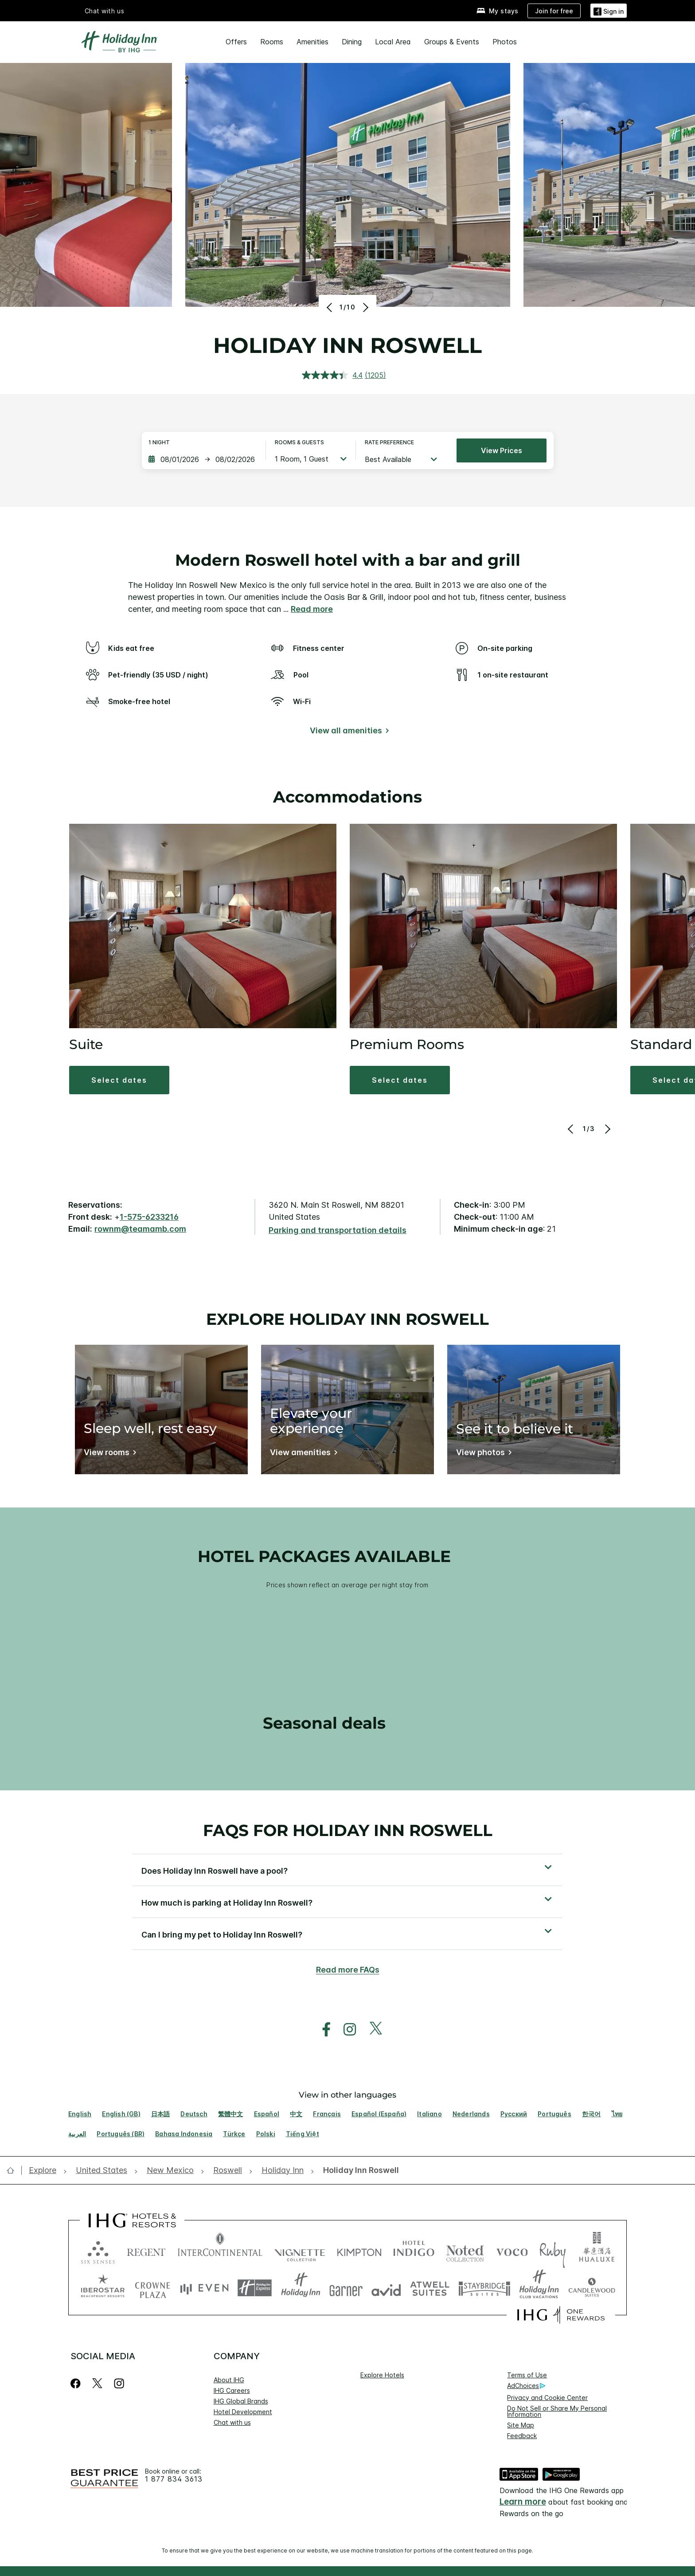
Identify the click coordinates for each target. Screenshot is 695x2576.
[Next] (364, 307)
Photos (504, 41)
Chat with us (232, 2422)
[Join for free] (554, 11)
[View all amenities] (348, 732)
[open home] (14, 2170)
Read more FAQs (347, 1969)
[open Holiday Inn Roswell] (358, 2170)
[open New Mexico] (170, 2170)
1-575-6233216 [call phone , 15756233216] (149, 1216)
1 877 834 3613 (174, 2479)
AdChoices (526, 2386)
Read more (312, 609)
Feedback (522, 2435)
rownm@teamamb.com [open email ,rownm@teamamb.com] (140, 1228)
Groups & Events (451, 41)
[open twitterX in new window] (371, 2029)
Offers (236, 41)
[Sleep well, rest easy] (108, 1454)
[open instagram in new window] (345, 2029)
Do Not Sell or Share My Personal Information (557, 2411)
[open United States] (101, 2170)
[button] (608, 10)
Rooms (271, 41)
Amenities (312, 41)
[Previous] (330, 307)
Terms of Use (527, 2375)
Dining (352, 41)
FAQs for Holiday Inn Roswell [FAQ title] (347, 1830)
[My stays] (497, 11)
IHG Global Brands (241, 2401)
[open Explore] (45, 2170)
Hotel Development (243, 2411)
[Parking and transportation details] (337, 1230)
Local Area (393, 41)
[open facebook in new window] (322, 2029)
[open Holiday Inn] (282, 2170)
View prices (501, 450)
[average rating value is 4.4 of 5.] (333, 375)
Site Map (520, 2425)
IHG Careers (232, 2390)
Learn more (523, 2502)
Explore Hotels (382, 2375)
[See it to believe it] (482, 1454)
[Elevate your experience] (302, 1454)
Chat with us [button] (105, 11)
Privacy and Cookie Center (547, 2397)
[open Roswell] (227, 2170)
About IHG (229, 2380)
